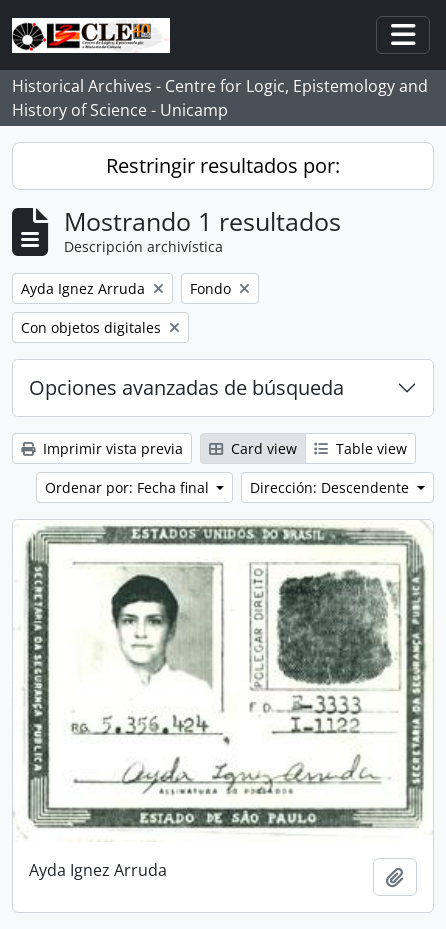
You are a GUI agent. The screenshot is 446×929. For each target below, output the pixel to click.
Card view (253, 448)
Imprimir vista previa (102, 448)
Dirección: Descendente (331, 487)
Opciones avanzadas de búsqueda (186, 387)
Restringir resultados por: (223, 165)
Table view (360, 448)
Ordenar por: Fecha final (129, 487)
